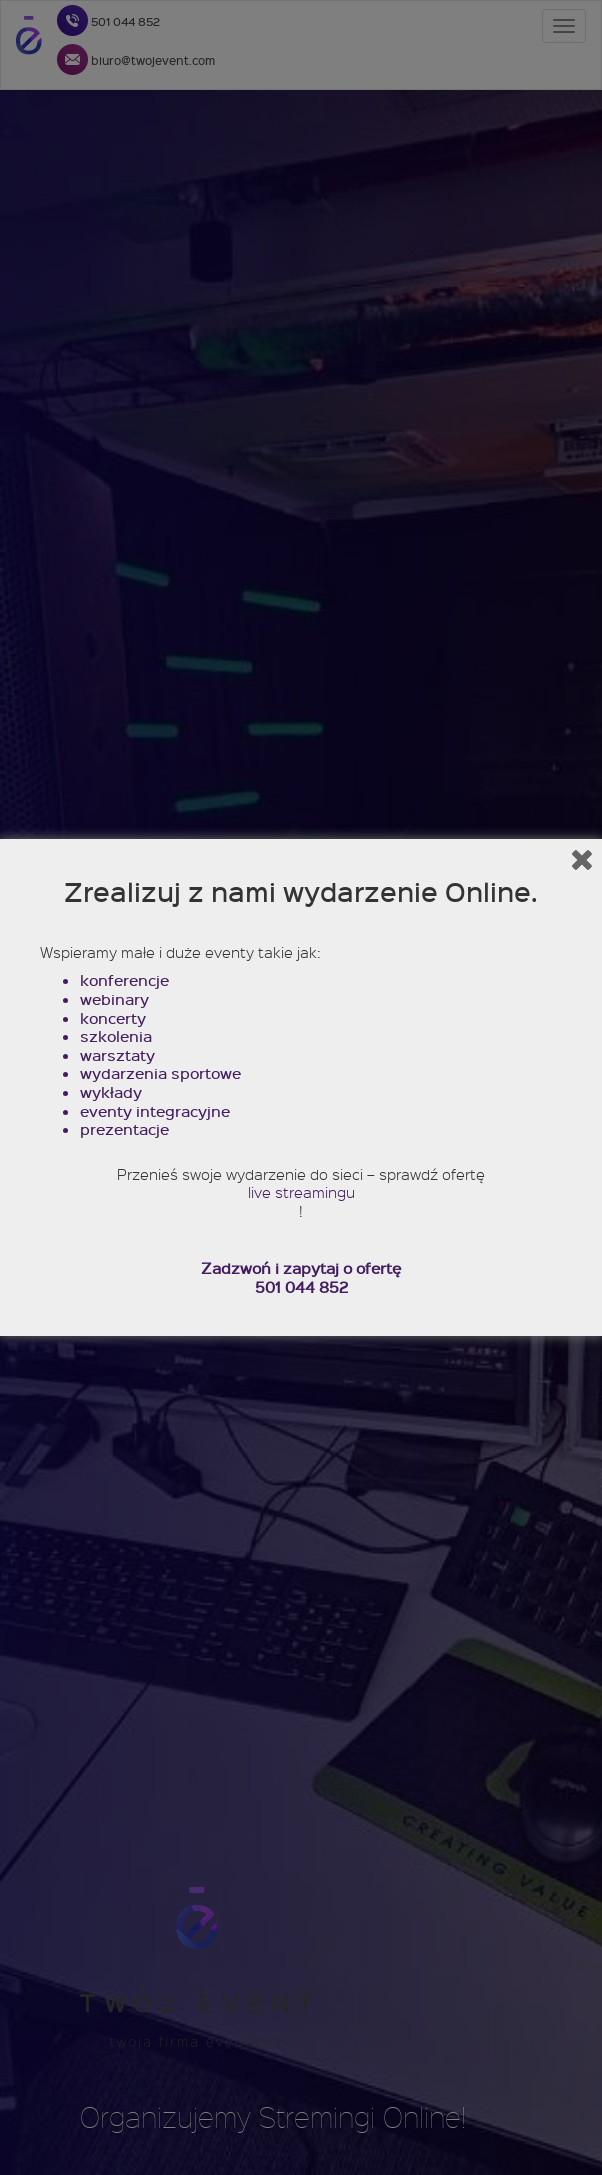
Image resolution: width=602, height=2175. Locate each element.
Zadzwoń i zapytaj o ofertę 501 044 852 (301, 1277)
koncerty (113, 1018)
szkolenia (116, 1036)
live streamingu (301, 1192)
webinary (114, 999)
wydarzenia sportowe (160, 1073)
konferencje (124, 980)
